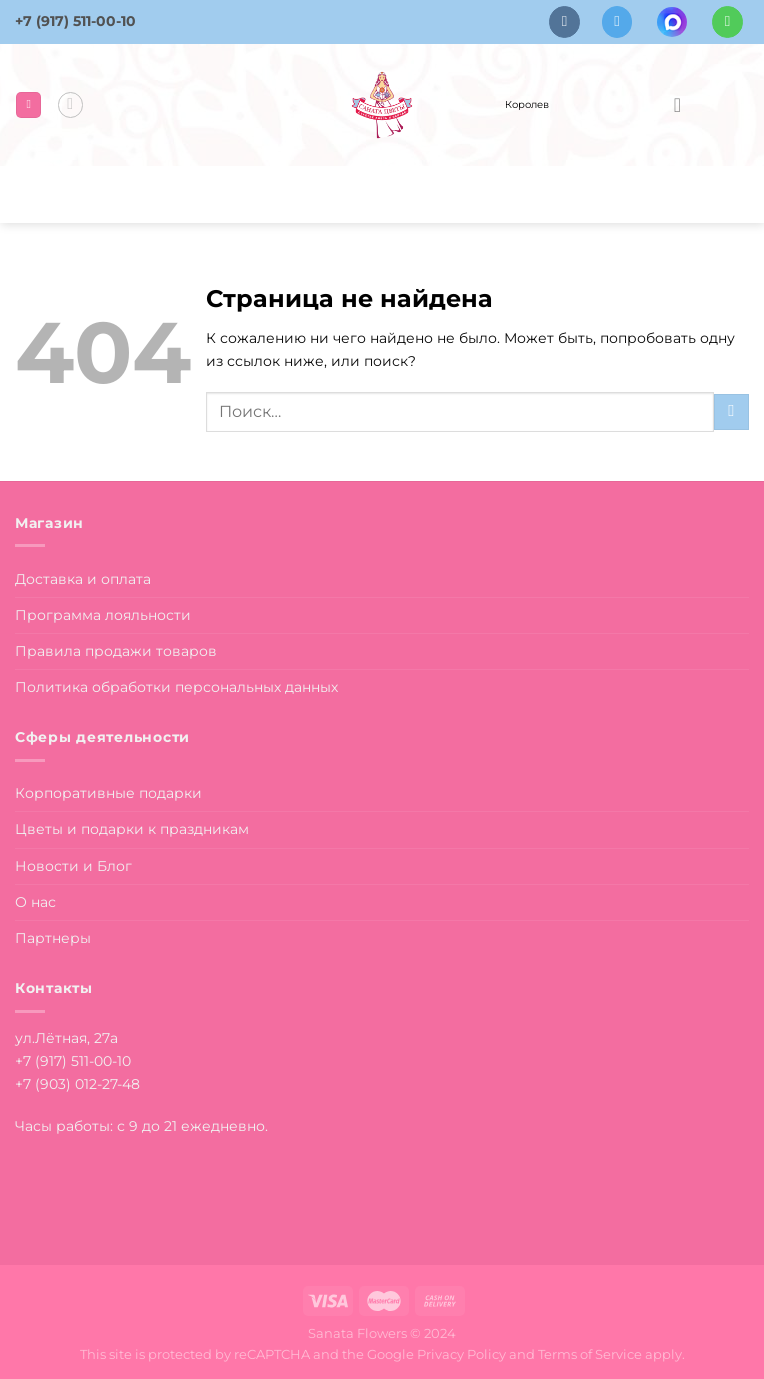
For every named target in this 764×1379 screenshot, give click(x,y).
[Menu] (28, 105)
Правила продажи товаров (116, 651)
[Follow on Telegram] (617, 21)
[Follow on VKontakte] (564, 21)
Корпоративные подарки (108, 793)
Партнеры (53, 938)
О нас (35, 902)
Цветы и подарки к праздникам (132, 829)
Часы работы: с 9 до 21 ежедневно (140, 1126)
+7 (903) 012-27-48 (77, 1084)
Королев (527, 104)
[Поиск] (70, 104)
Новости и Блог (73, 866)
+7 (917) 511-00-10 (75, 21)
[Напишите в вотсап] (727, 21)
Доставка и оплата (83, 579)
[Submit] (731, 412)
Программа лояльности (103, 615)
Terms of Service (590, 1354)
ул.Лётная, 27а (66, 1038)
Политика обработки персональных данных (176, 687)
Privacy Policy (461, 1354)
